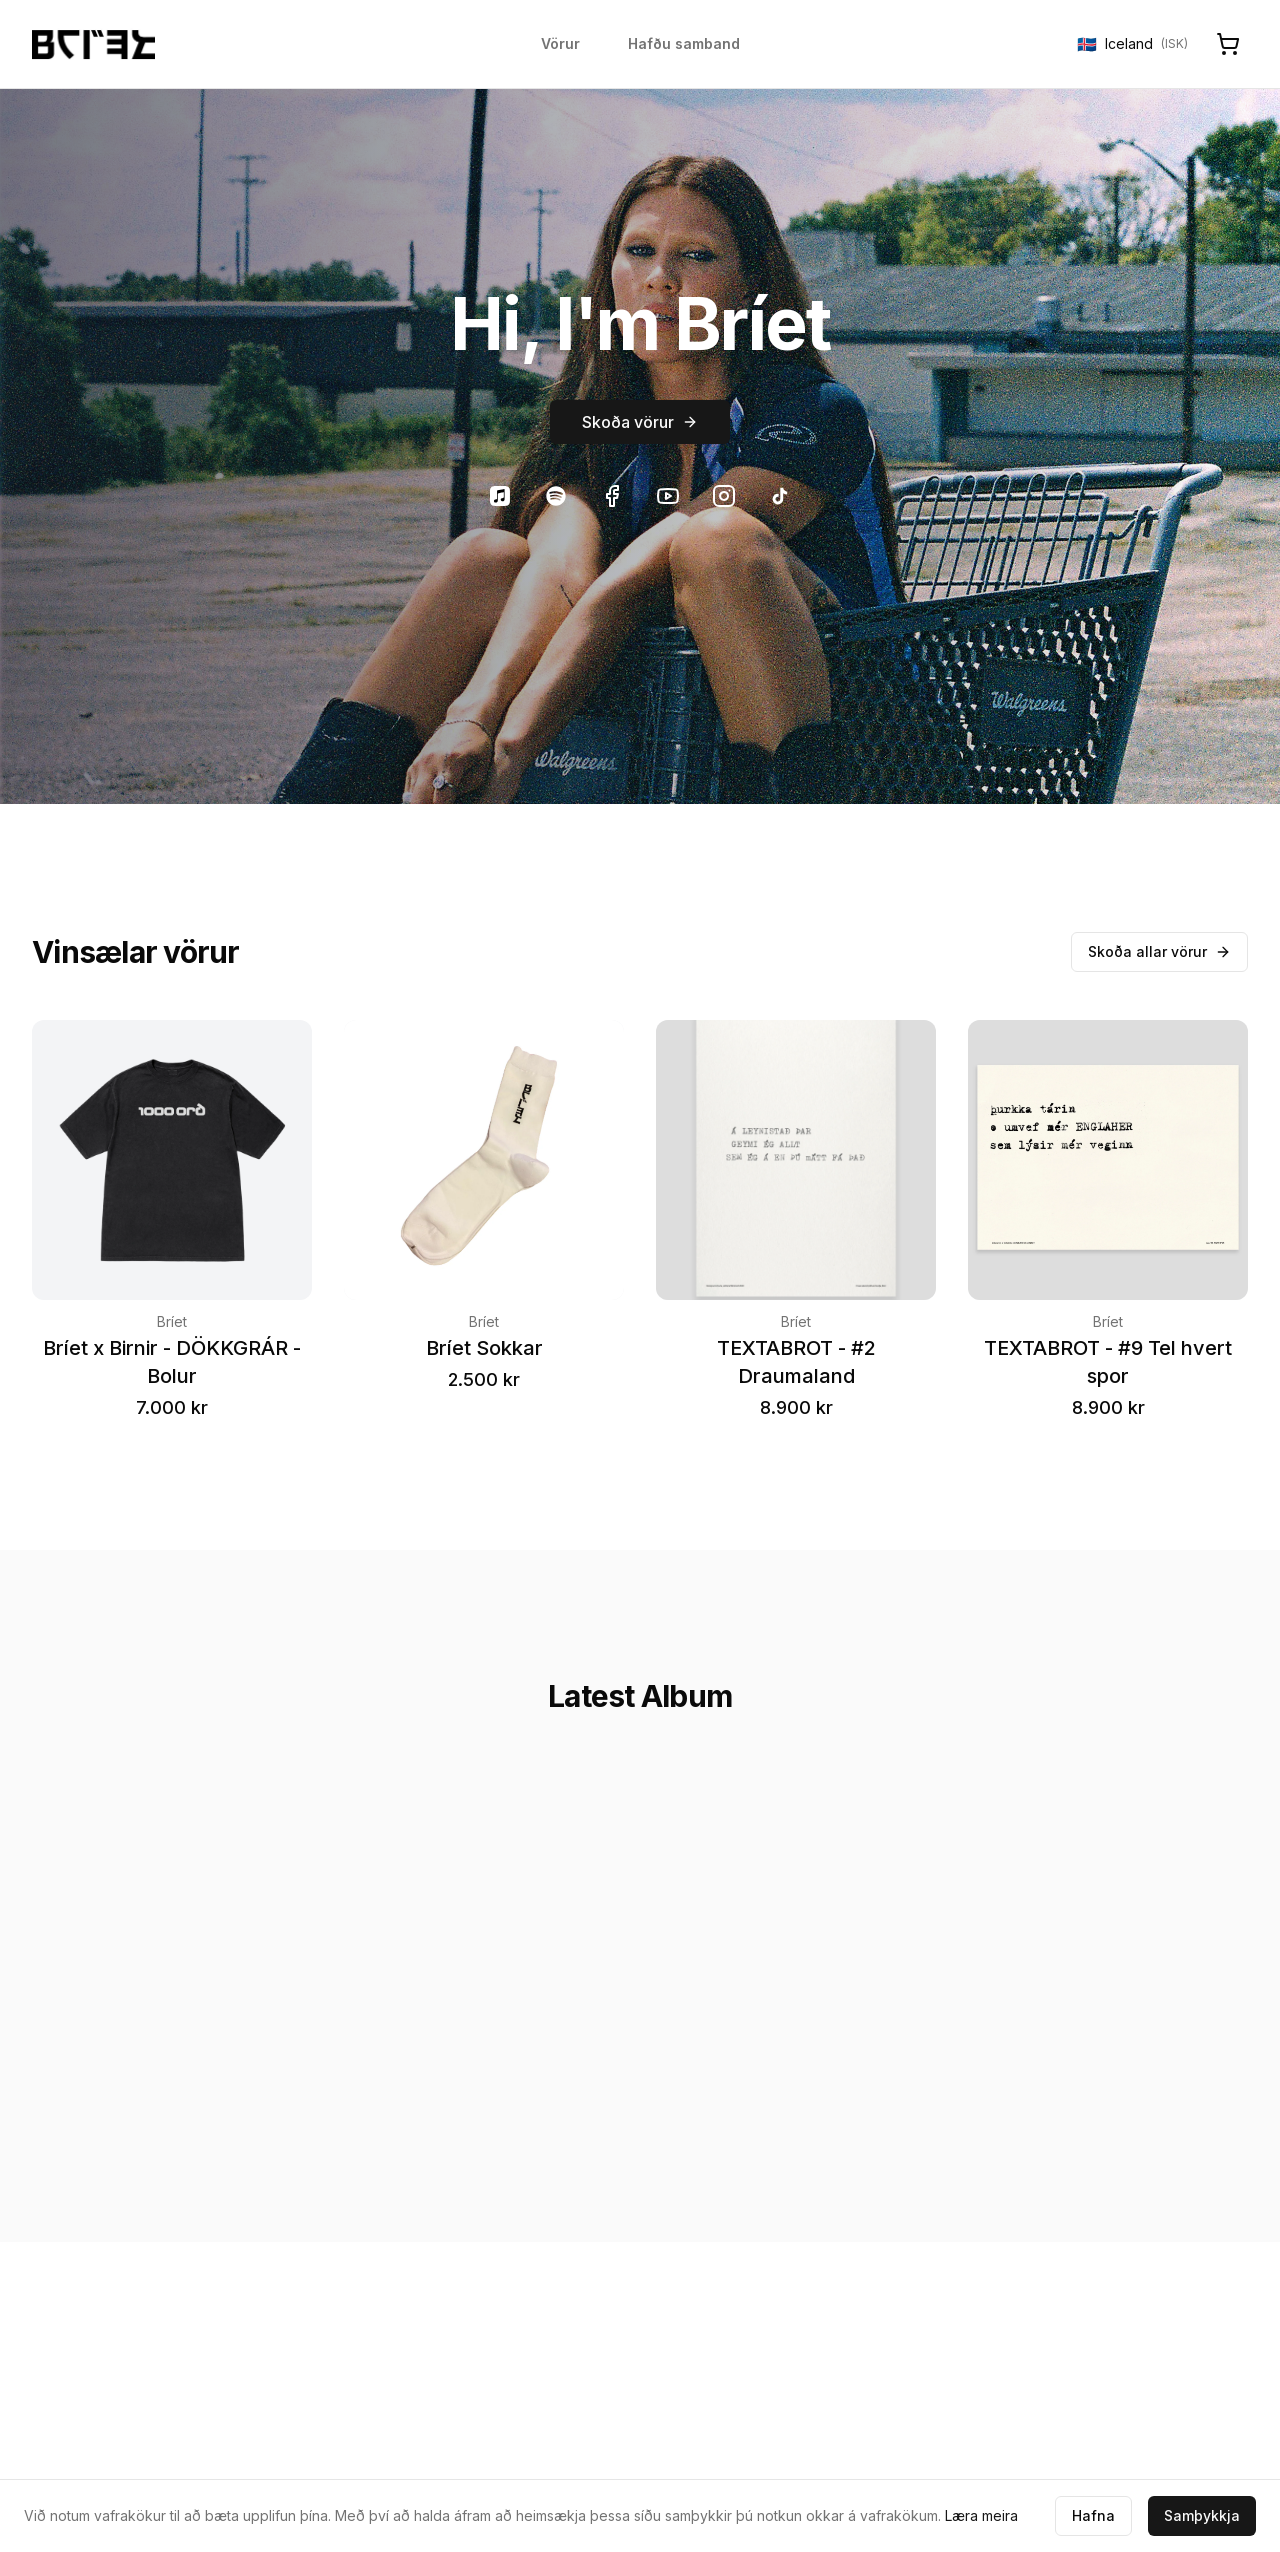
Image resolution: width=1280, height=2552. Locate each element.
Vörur (560, 43)
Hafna (1093, 2515)
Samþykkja (1202, 2515)
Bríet (172, 1321)
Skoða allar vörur (1159, 951)
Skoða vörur (640, 422)
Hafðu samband (684, 43)
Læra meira (981, 2515)
